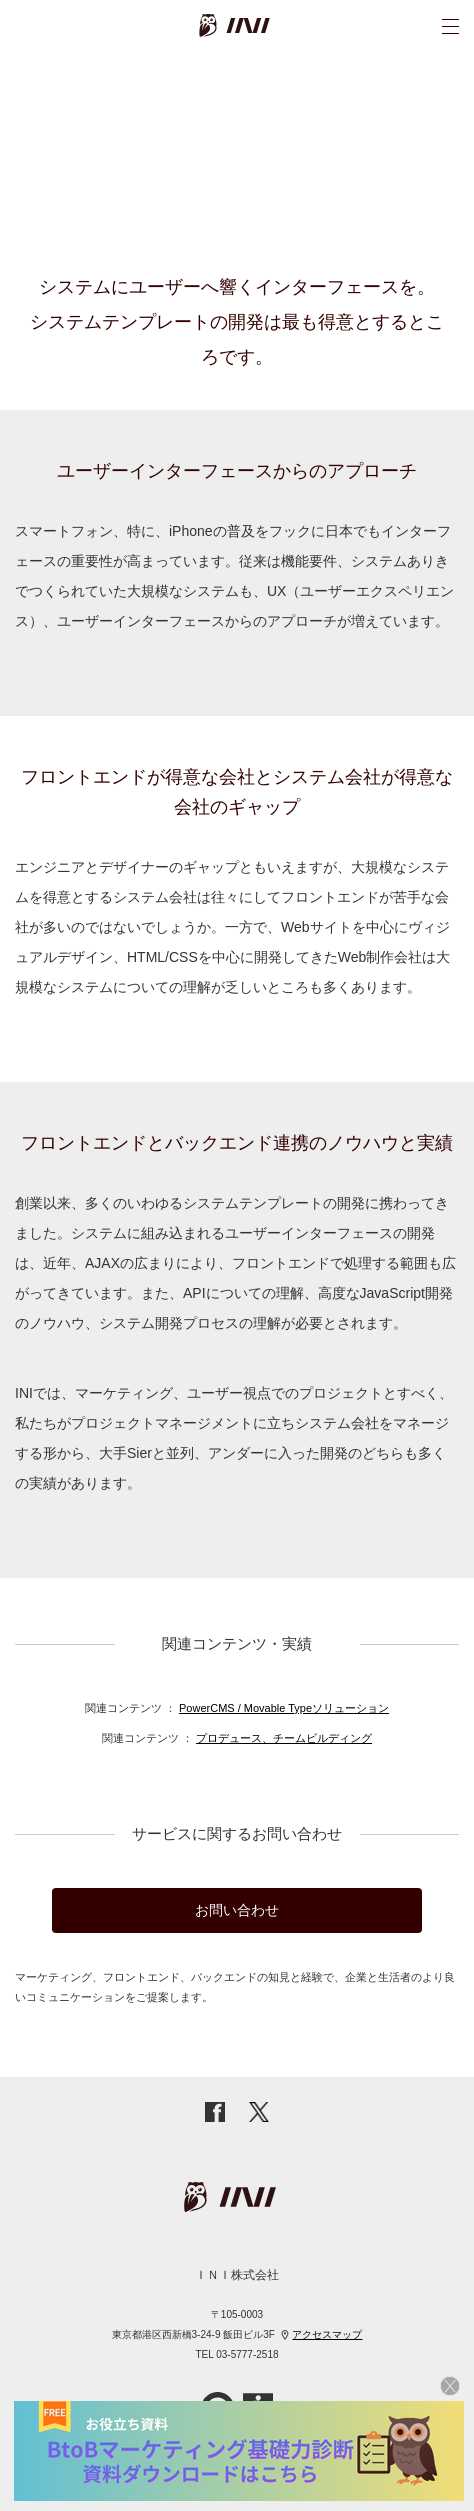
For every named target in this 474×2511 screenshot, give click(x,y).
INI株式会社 (262, 25)
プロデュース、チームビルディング (284, 1738)
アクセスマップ (327, 2334)
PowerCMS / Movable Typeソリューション (284, 1708)
